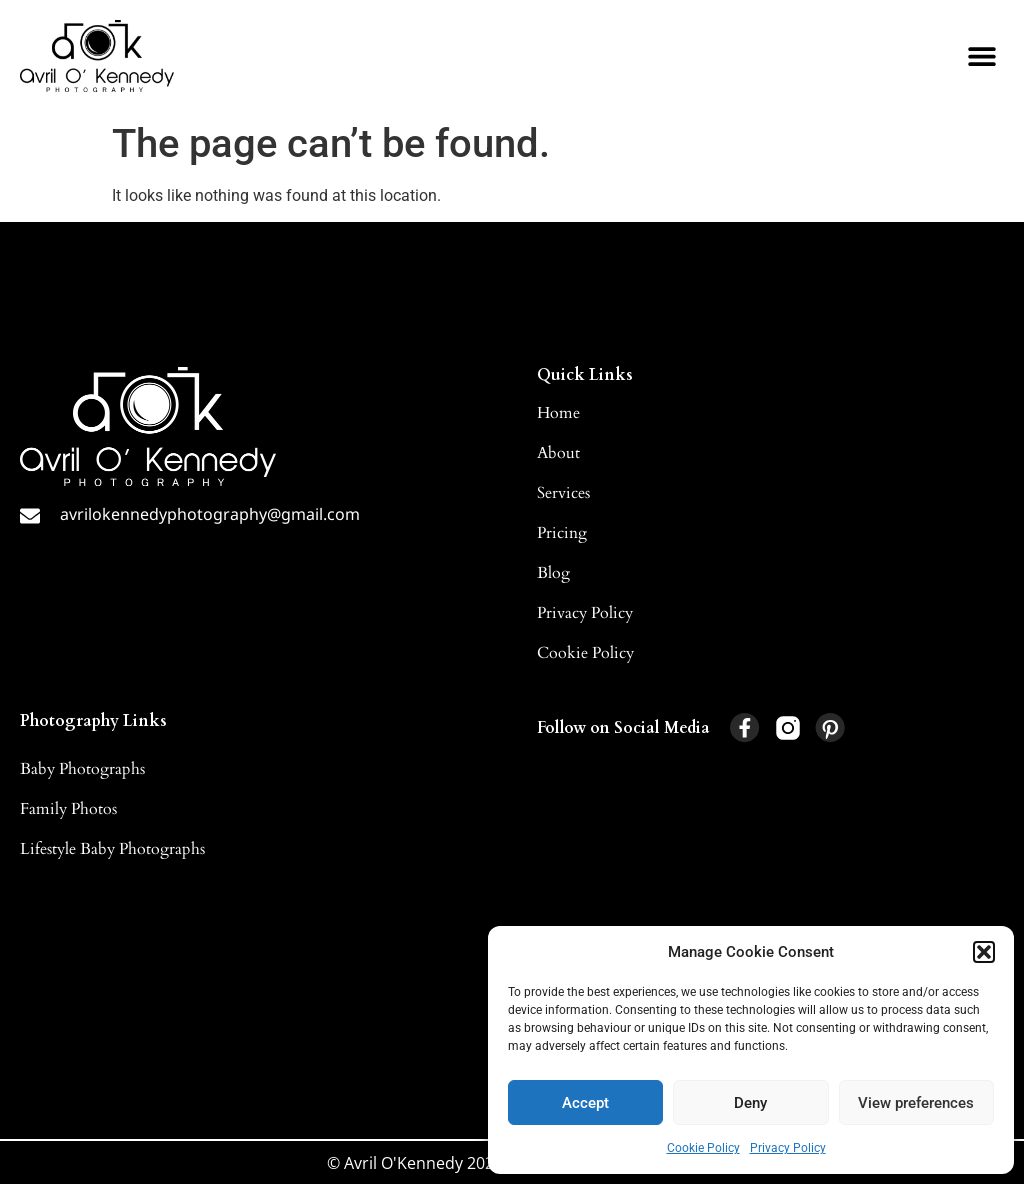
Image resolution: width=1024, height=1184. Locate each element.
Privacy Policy (788, 1148)
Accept (585, 1103)
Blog (553, 573)
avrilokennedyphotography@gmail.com (210, 514)
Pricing (562, 533)
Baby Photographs (82, 769)
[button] (984, 952)
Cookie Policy (703, 1148)
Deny (750, 1103)
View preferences (916, 1103)
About (558, 453)
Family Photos (68, 809)
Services (563, 493)
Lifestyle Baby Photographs (112, 849)
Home (558, 413)
